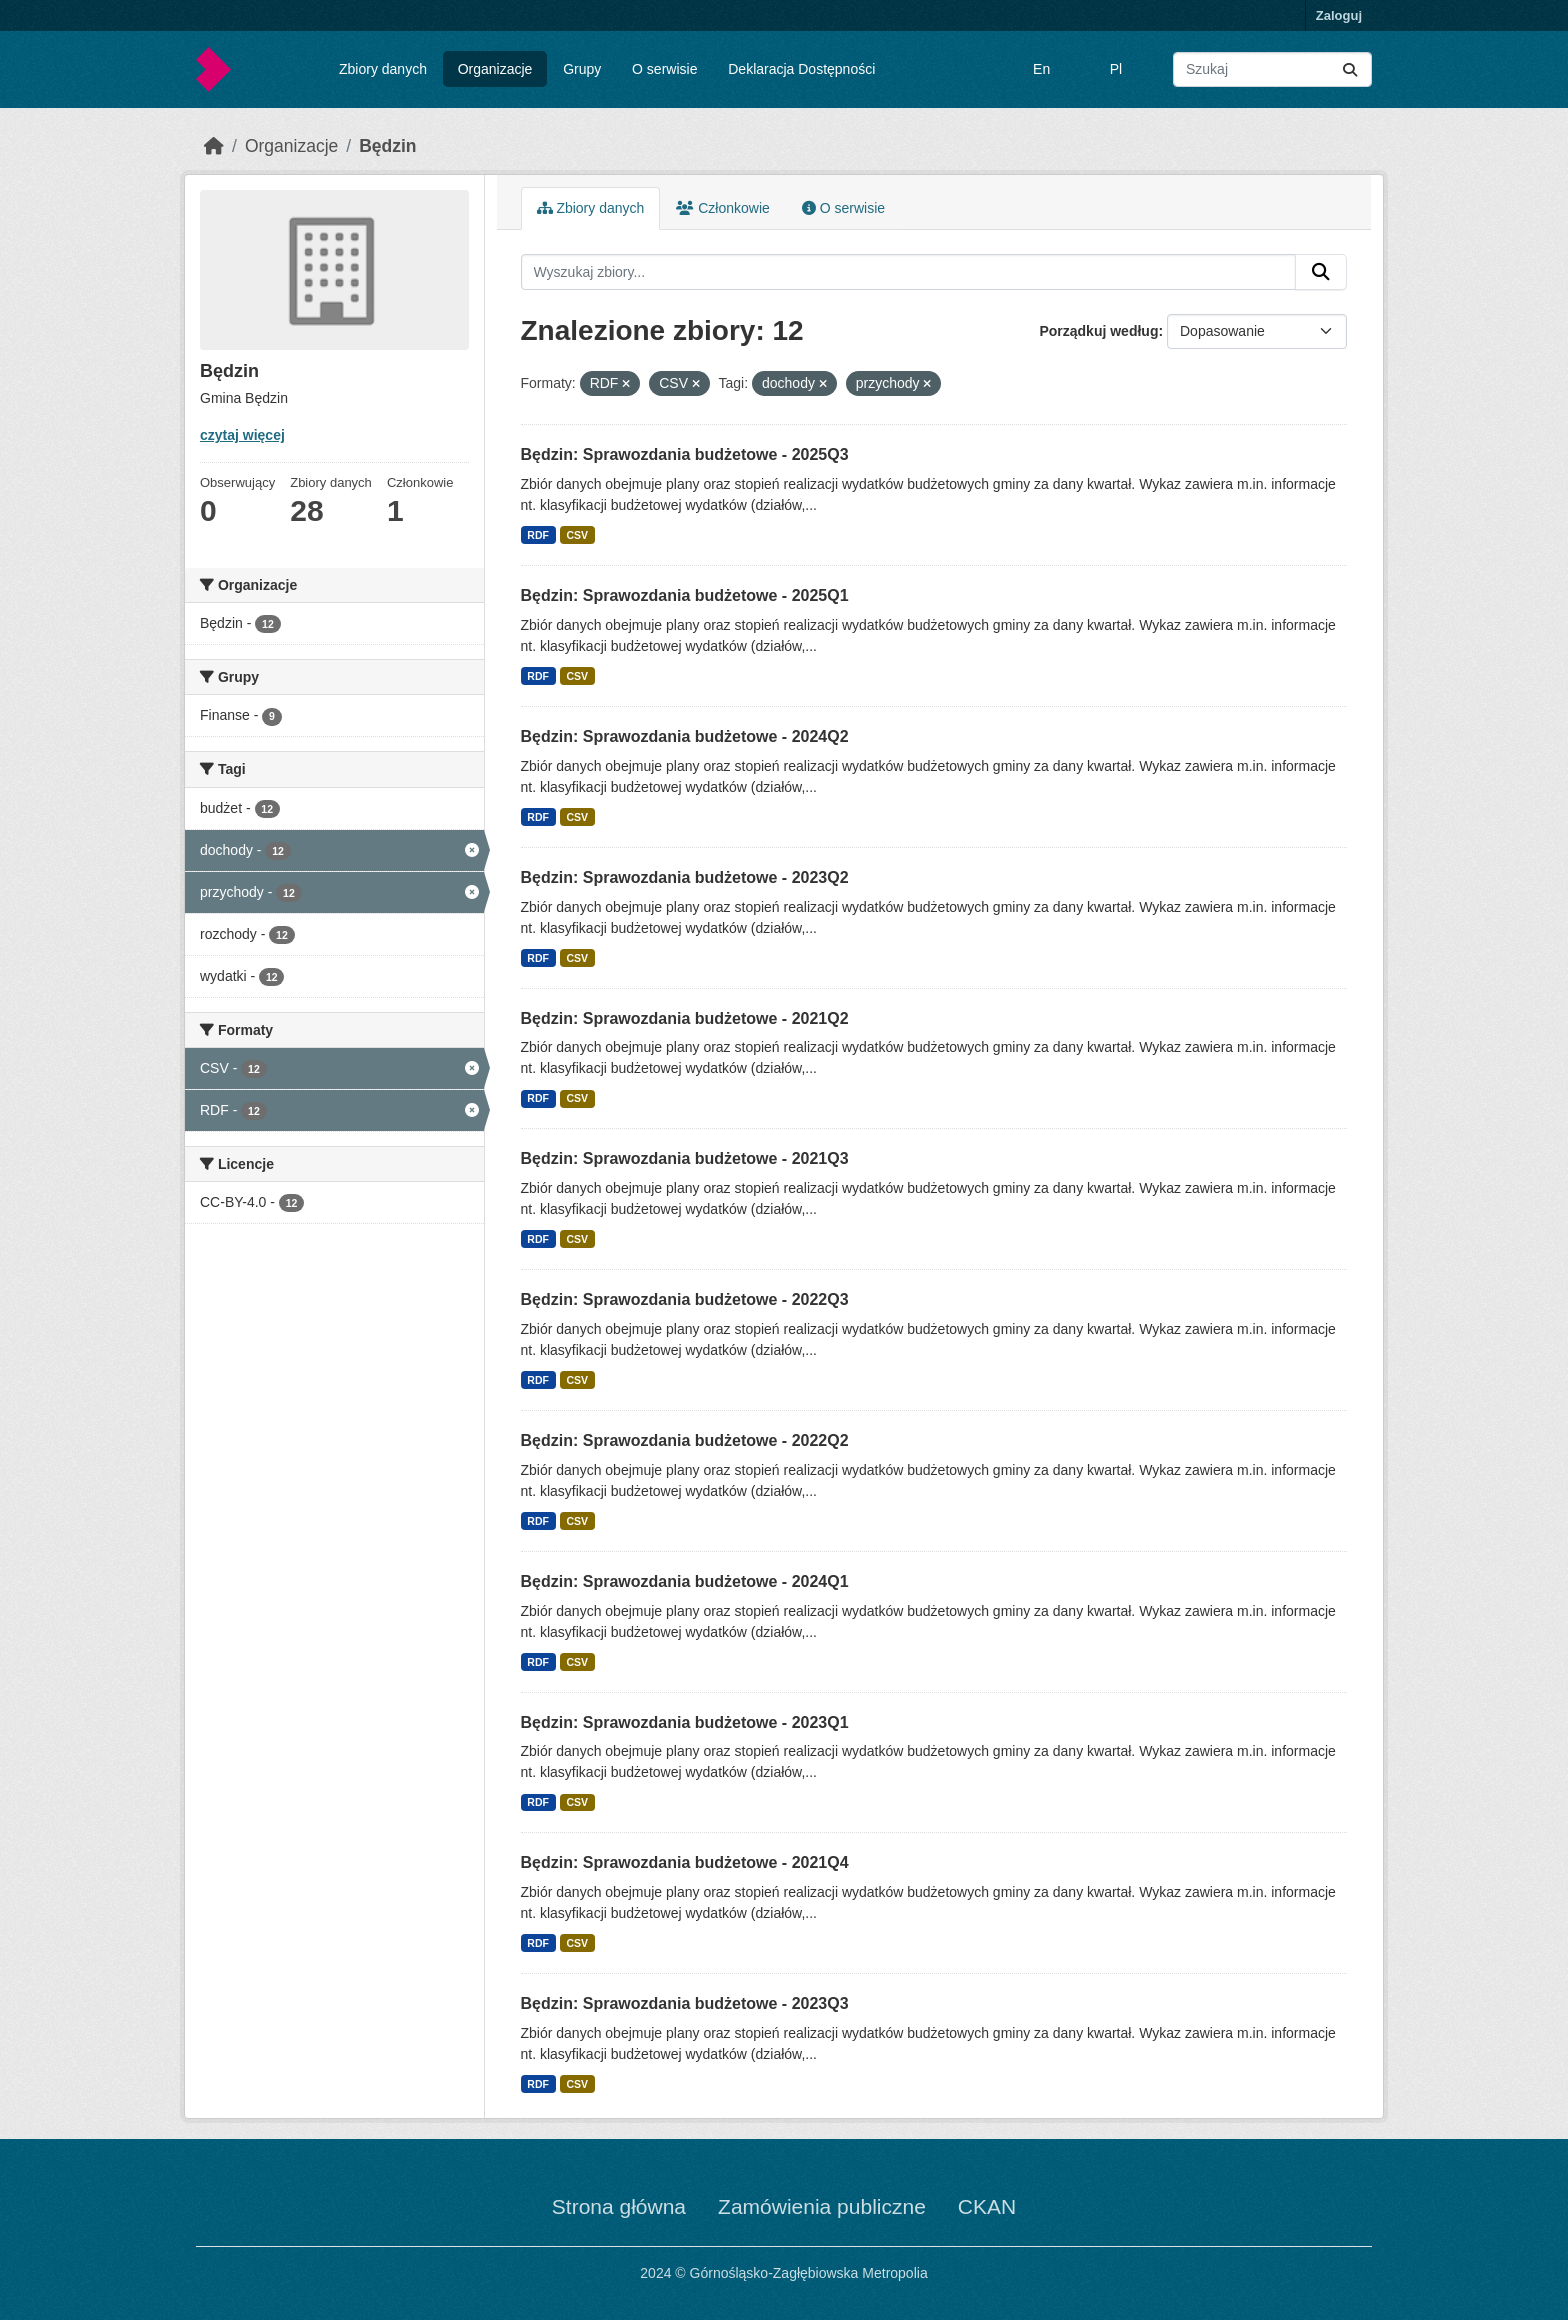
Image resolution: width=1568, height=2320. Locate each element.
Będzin (387, 146)
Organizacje (495, 69)
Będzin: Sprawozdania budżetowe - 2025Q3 (685, 454)
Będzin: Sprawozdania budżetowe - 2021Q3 (685, 1158)
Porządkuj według (1098, 331)
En (1041, 69)
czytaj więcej (242, 435)
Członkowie (722, 208)
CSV (577, 535)
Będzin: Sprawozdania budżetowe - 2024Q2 (685, 736)
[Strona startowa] (214, 146)
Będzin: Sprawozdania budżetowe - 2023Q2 (685, 877)
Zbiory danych (383, 69)
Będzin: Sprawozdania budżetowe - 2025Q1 (685, 595)
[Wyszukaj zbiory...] (1272, 69)
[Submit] (1350, 69)
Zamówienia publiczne (822, 2206)
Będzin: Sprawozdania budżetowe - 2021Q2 (685, 1018)
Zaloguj (1339, 15)
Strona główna (619, 2206)
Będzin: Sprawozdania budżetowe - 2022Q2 (685, 1440)
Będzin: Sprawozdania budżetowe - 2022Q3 (685, 1299)
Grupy (582, 69)
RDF (538, 535)
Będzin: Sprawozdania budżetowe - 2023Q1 (685, 1722)
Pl (1116, 69)
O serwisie (664, 69)
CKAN (987, 2206)
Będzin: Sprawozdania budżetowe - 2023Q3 (685, 2003)
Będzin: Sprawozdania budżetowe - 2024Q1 (685, 1581)
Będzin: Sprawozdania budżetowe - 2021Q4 (685, 1862)
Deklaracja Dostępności (801, 69)
